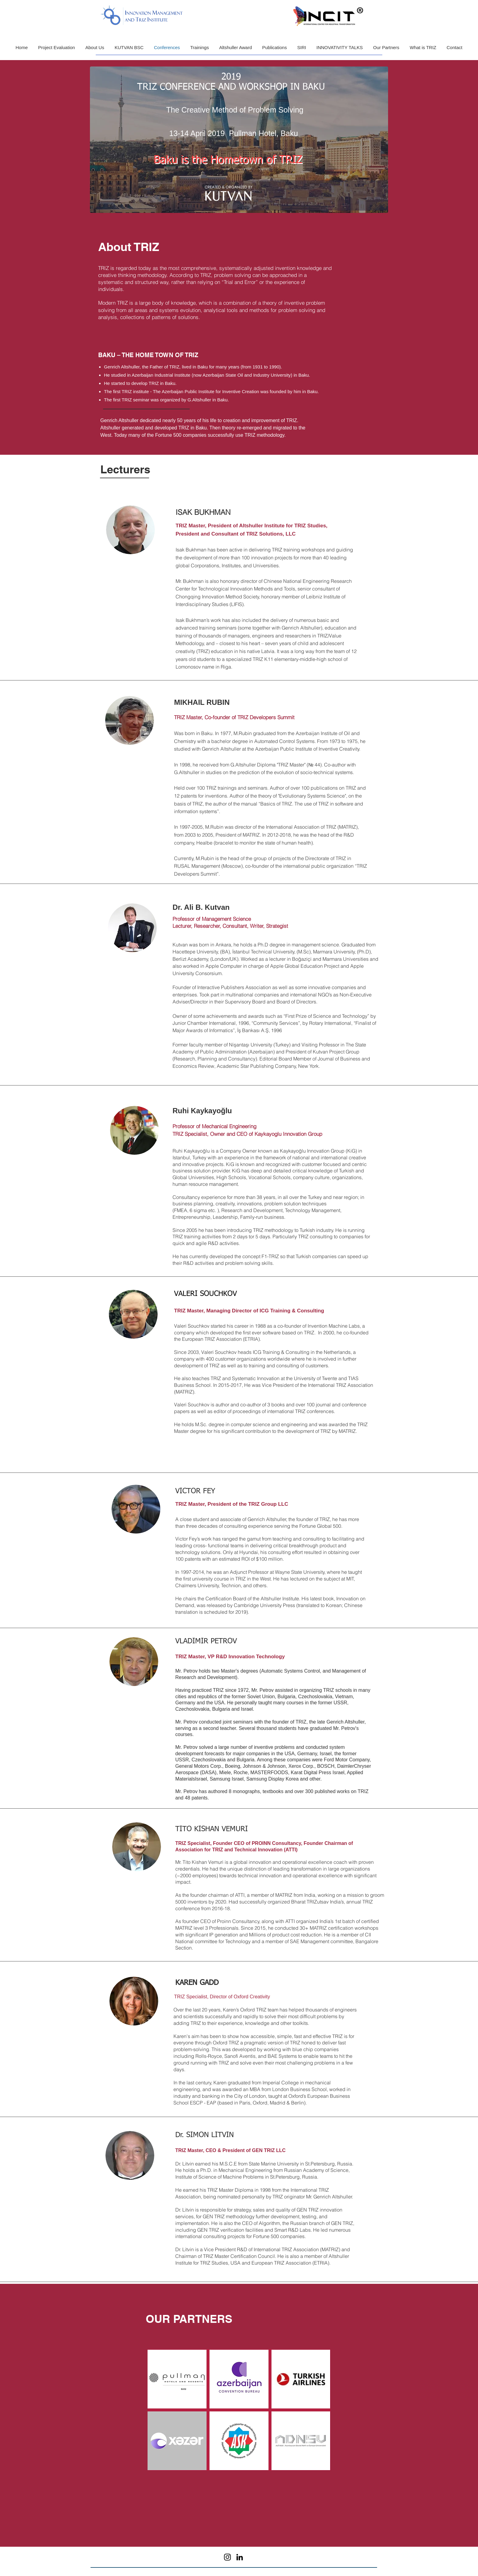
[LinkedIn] (239, 2557)
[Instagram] (227, 2557)
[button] (94, 47)
